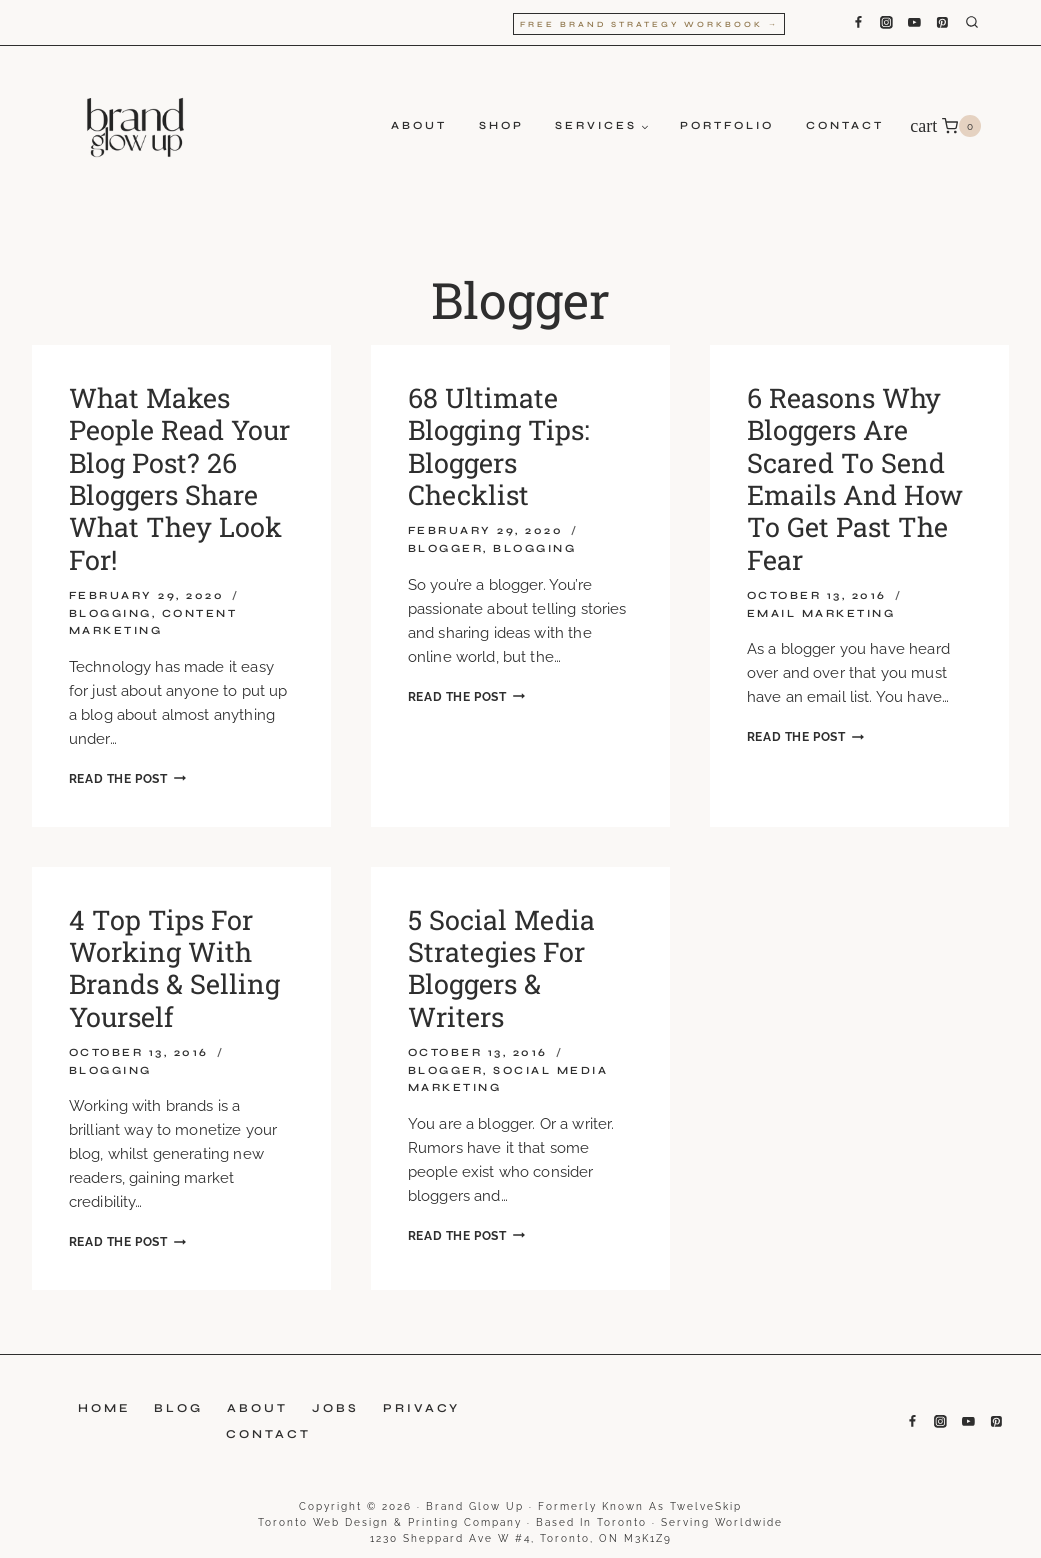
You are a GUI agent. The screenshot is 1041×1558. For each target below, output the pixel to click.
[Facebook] (858, 23)
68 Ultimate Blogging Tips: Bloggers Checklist (499, 446)
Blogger (446, 548)
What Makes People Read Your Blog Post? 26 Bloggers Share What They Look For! (179, 478)
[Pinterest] (943, 23)
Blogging (110, 613)
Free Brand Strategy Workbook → (649, 24)
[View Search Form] (987, 23)
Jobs (335, 1408)
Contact (845, 125)
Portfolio (727, 125)
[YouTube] (914, 23)
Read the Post (127, 779)
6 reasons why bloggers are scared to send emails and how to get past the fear (855, 478)
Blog (178, 1408)
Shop (501, 125)
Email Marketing (821, 613)
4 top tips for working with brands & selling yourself (174, 968)
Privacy (421, 1408)
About (419, 125)
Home (104, 1408)
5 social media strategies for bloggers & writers (501, 968)
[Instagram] (886, 23)
